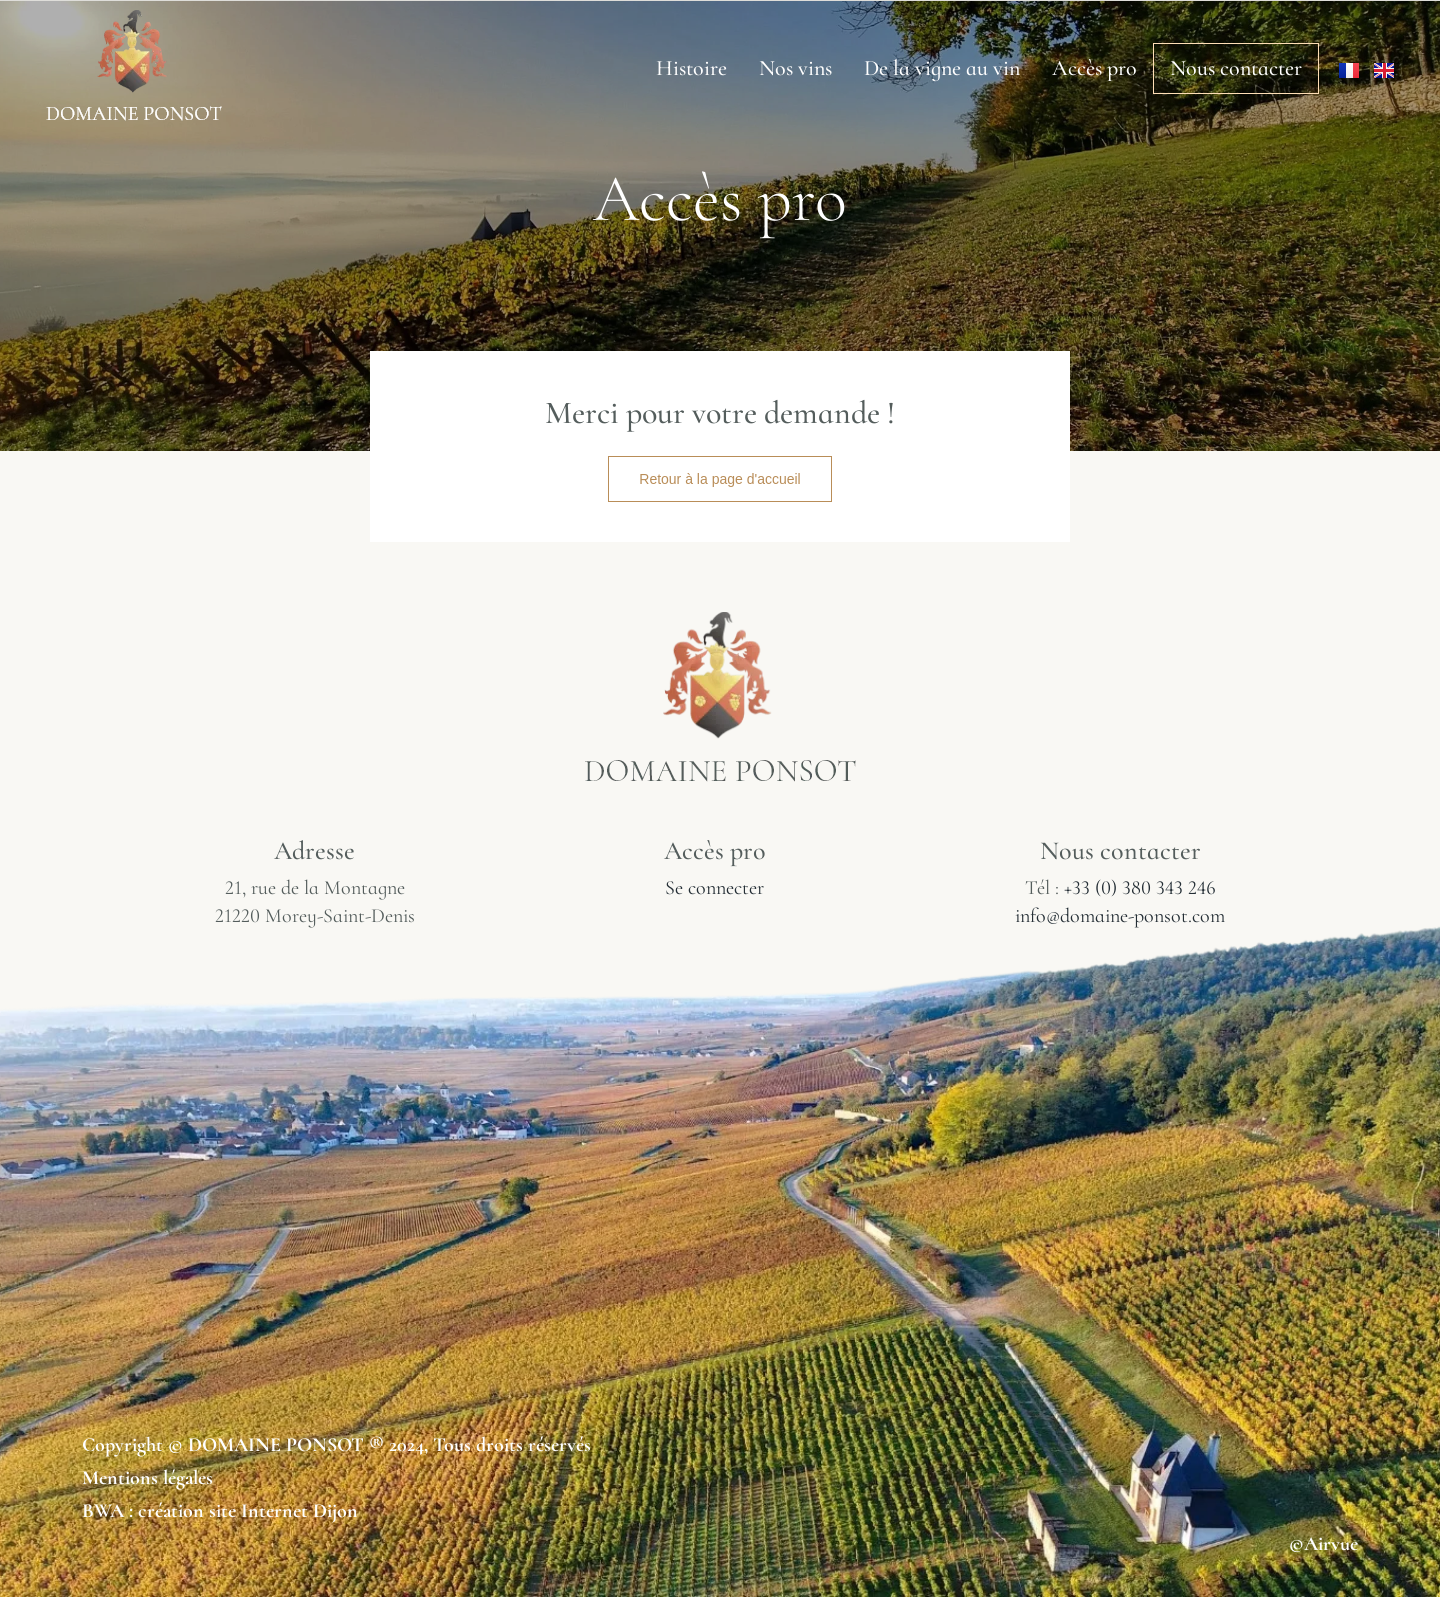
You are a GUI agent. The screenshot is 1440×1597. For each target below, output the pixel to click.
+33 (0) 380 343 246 (1140, 888)
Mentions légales (147, 1478)
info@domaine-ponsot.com (1120, 916)
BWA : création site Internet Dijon (220, 1511)
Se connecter (714, 888)
